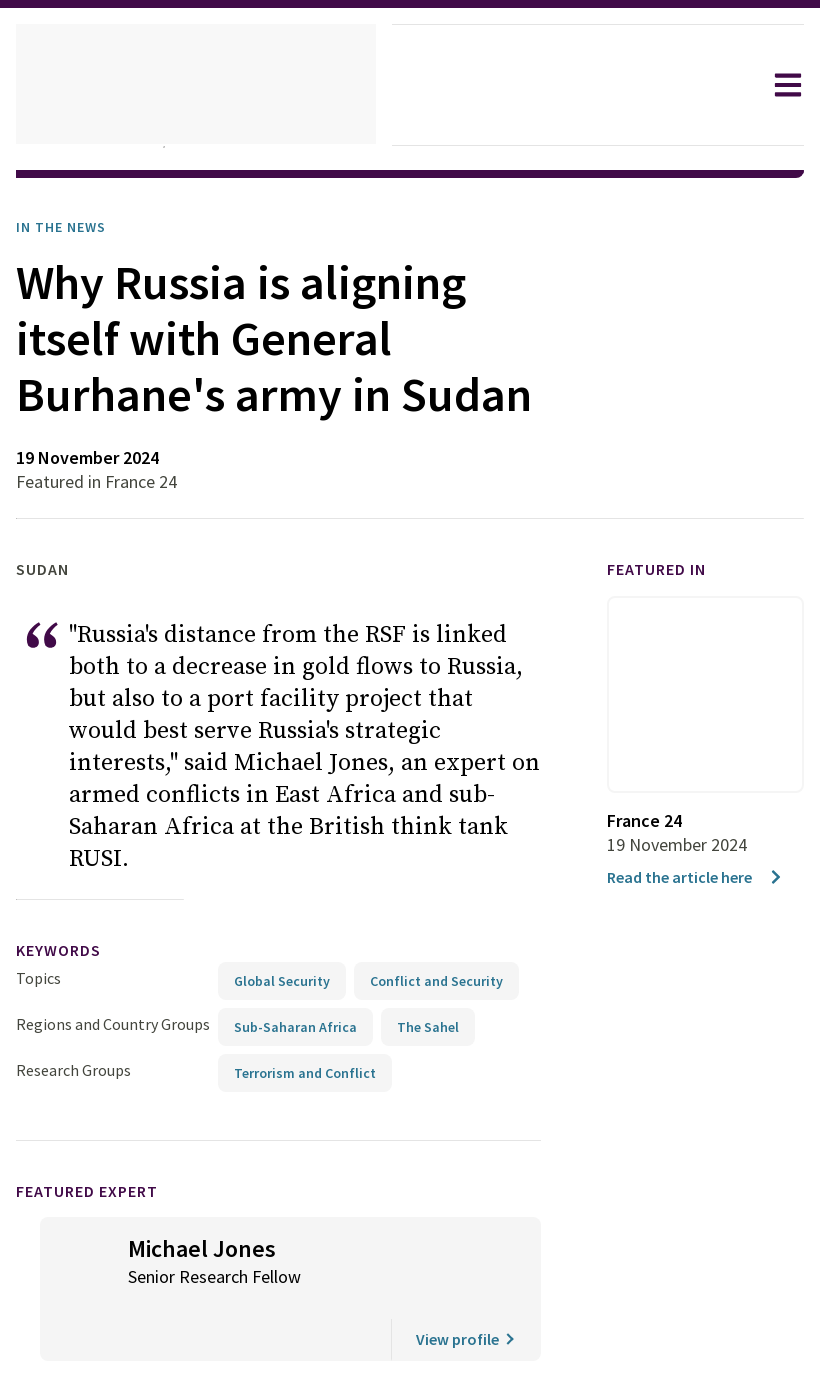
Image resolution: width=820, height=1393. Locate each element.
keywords (67, 910)
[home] (196, 85)
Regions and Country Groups (116, 983)
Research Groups (78, 1029)
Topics (38, 937)
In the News (67, 227)
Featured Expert (100, 1150)
